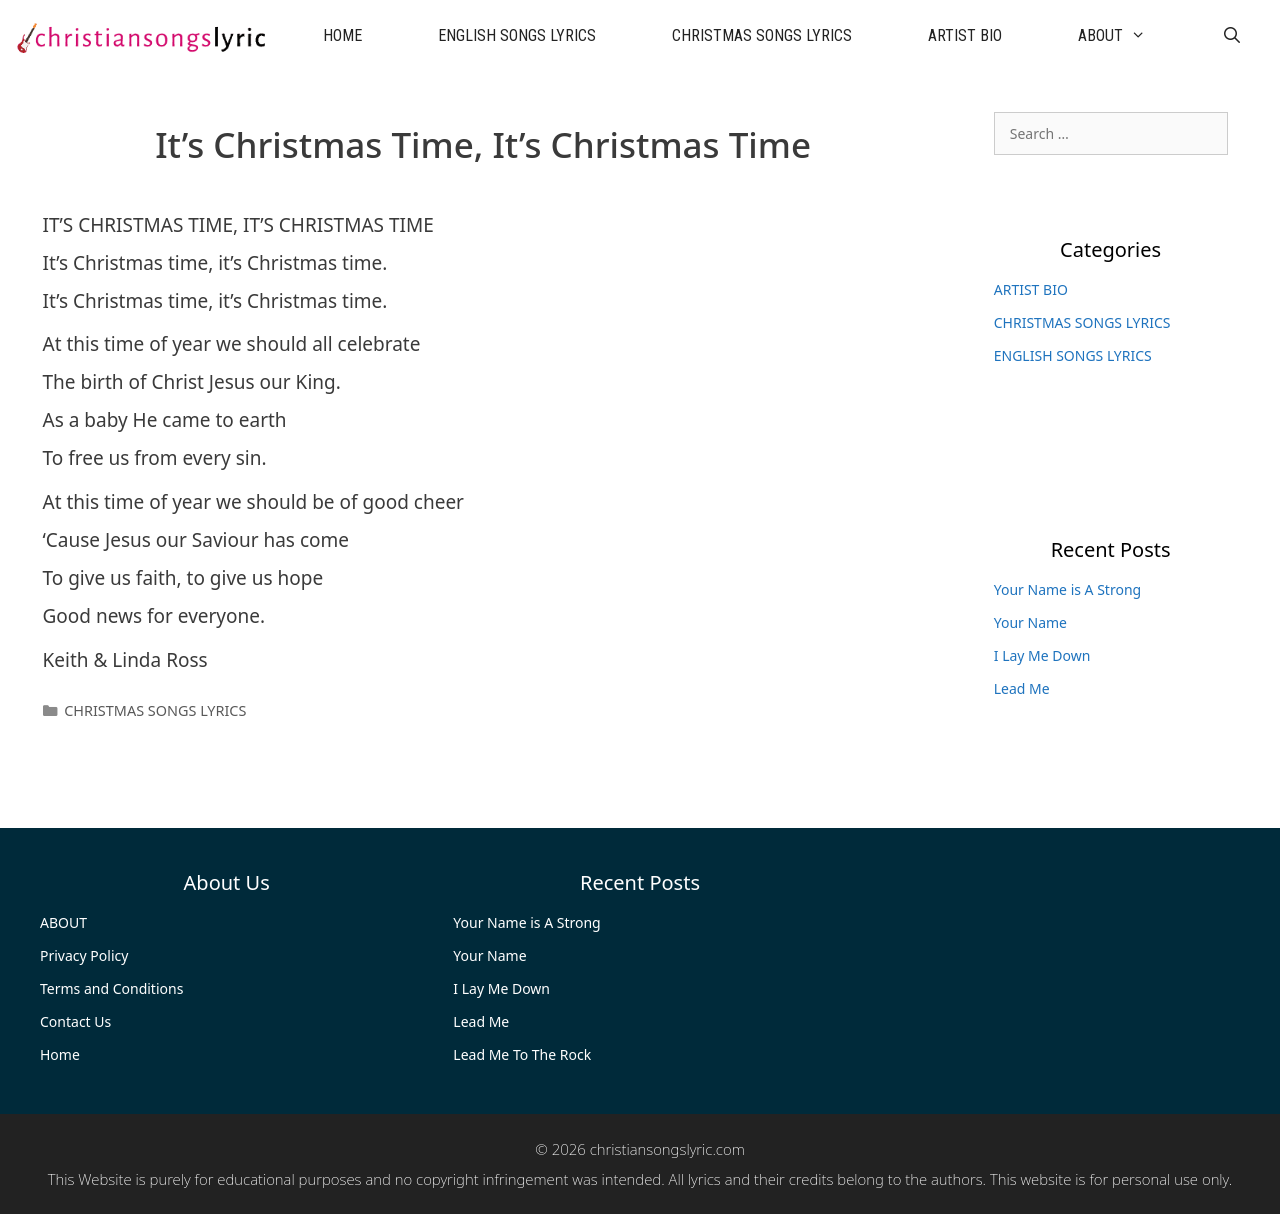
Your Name (1030, 622)
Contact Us (75, 1021)
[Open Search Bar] (1231, 36)
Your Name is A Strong (1067, 589)
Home (60, 1054)
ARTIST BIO (965, 35)
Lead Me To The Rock (522, 1054)
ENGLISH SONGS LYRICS (517, 35)
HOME (342, 35)
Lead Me (1022, 688)
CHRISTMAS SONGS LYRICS (762, 35)
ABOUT (1131, 36)
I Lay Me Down (1042, 655)
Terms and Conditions (111, 988)
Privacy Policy (84, 955)
